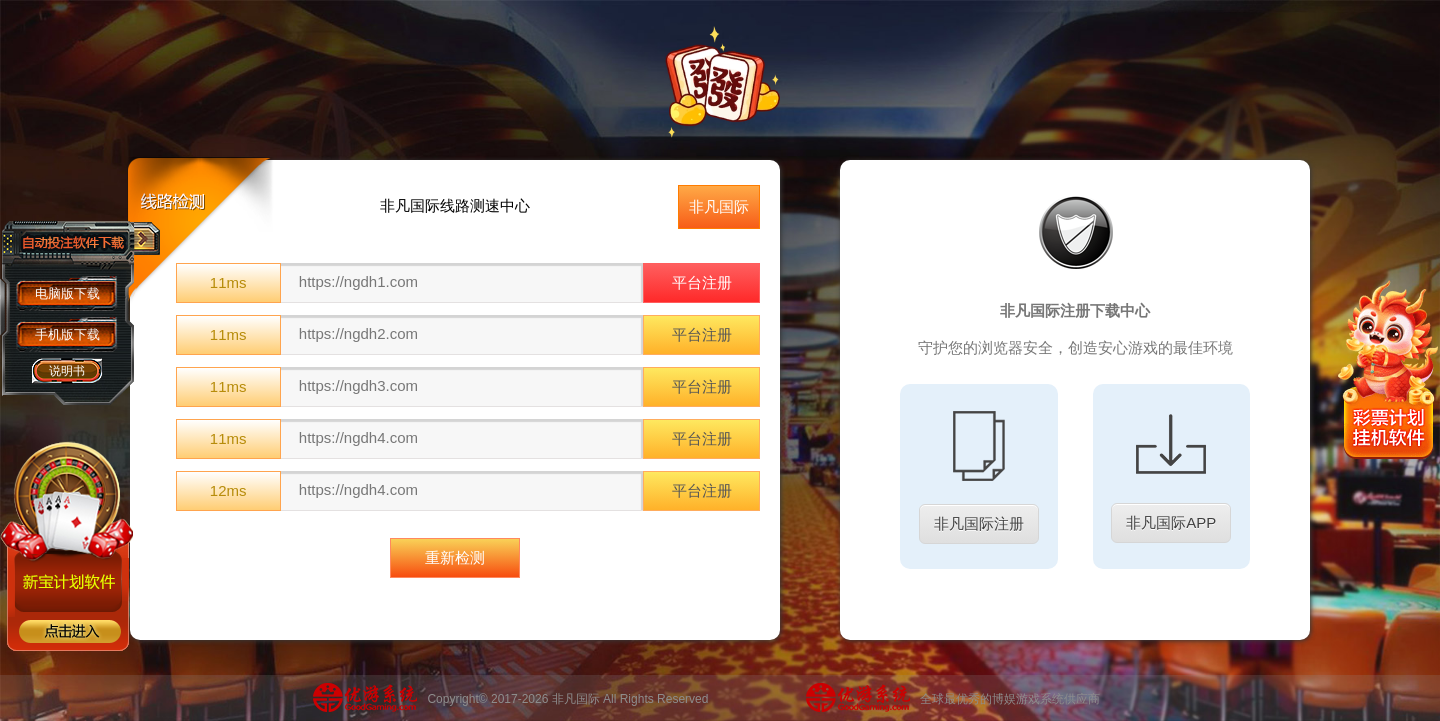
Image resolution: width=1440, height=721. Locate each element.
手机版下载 (67, 334)
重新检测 (455, 557)
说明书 (67, 371)
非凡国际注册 (979, 523)
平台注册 (702, 282)
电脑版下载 (67, 293)
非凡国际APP (1171, 522)
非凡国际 (719, 206)
